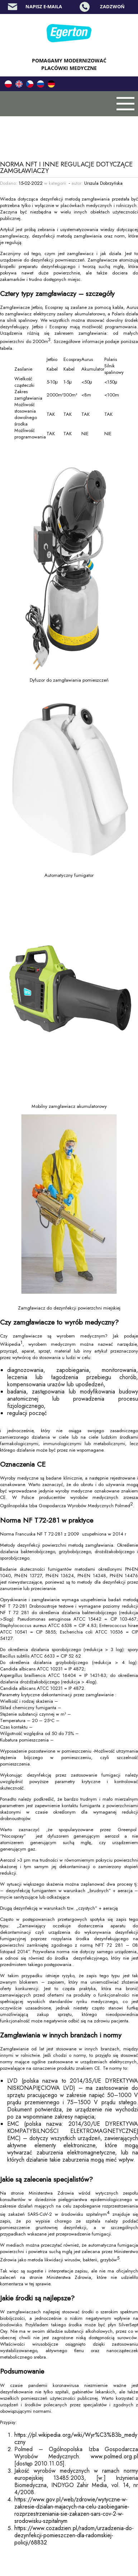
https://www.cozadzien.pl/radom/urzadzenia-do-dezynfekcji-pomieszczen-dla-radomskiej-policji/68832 (74, 2535)
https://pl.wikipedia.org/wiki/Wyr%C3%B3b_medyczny (75, 2438)
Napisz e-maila (43, 6)
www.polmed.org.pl (114, 2456)
